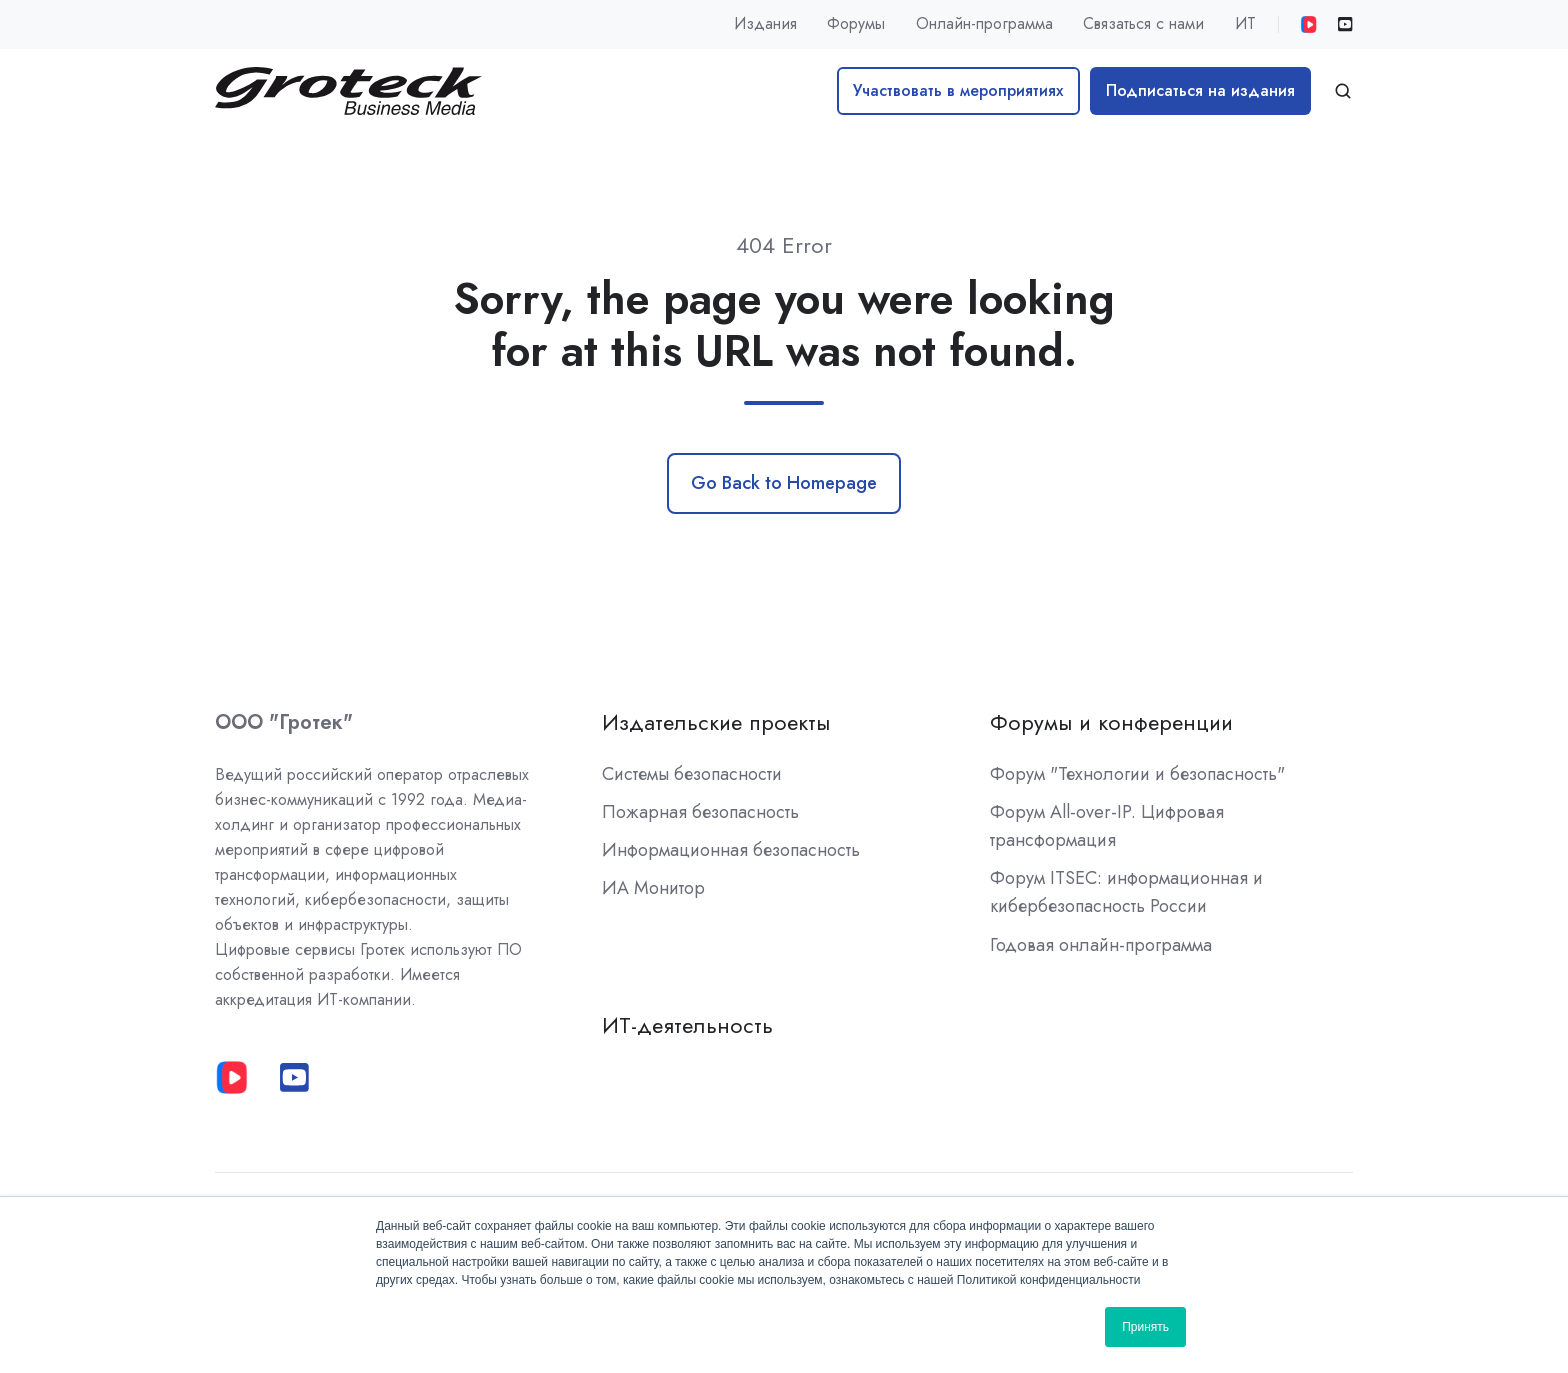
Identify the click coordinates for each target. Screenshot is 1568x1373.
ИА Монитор (653, 888)
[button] (1343, 91)
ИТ (1245, 23)
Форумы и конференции (1111, 722)
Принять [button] (1145, 1327)
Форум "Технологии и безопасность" (1137, 774)
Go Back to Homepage (784, 483)
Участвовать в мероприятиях (958, 90)
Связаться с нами (1143, 23)
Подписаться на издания (1200, 90)
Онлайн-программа (984, 23)
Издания (765, 23)
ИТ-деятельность (687, 1025)
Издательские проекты (716, 722)
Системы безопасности (692, 774)
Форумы (856, 23)
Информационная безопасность (731, 850)
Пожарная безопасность (700, 812)
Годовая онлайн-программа (1101, 945)
